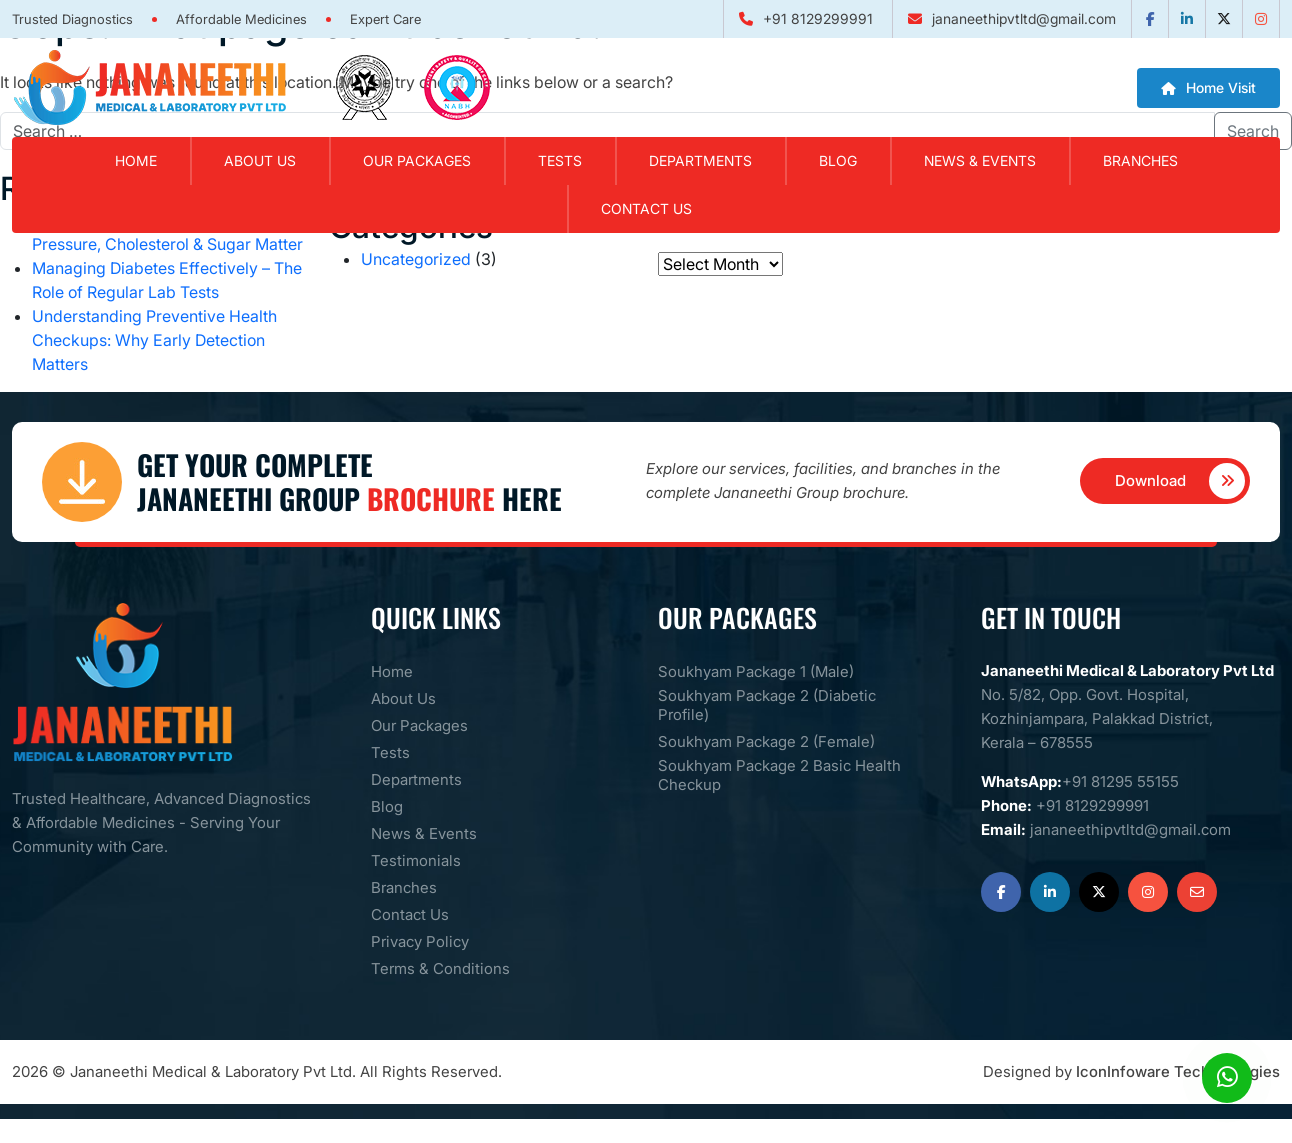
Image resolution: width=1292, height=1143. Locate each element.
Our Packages (417, 160)
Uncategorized (416, 259)
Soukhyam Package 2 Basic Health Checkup (779, 775)
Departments (700, 160)
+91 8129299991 (818, 18)
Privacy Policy (420, 941)
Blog (838, 160)
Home (136, 160)
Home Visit (1208, 87)
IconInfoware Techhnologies (1178, 1071)
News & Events (980, 160)
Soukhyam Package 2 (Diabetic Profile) (767, 705)
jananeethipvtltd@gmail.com (1024, 18)
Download (1180, 481)
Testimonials (416, 860)
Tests (560, 160)
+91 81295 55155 (1120, 781)
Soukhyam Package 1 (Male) (756, 671)
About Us (403, 698)
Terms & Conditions (440, 968)
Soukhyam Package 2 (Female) (766, 741)
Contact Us (646, 208)
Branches (1140, 160)
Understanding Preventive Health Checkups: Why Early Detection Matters (154, 340)
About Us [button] (260, 160)
